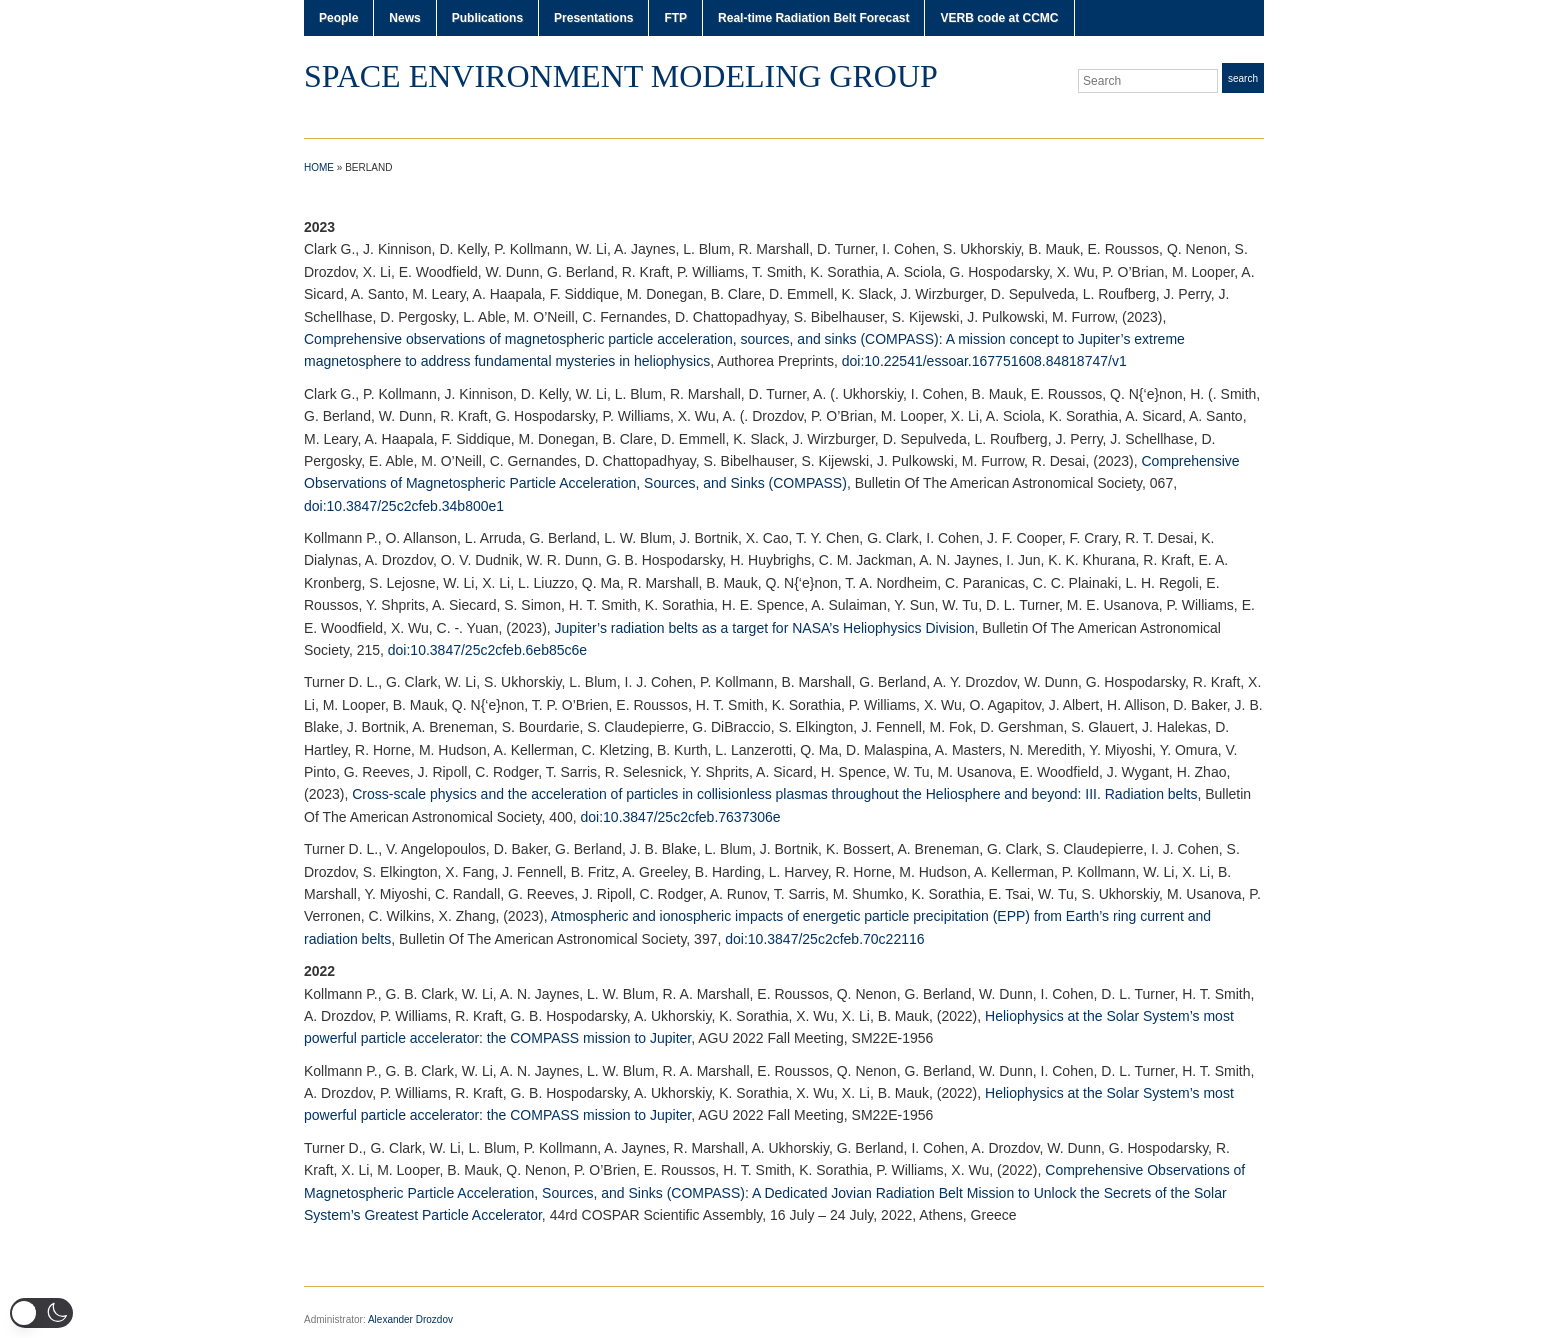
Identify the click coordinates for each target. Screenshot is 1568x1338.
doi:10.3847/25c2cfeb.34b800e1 (404, 506)
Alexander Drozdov (410, 1319)
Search (1243, 78)
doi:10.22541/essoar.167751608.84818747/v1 (984, 361)
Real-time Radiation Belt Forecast (813, 18)
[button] (41, 1313)
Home (319, 167)
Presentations (593, 18)
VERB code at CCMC (999, 18)
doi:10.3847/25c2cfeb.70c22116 (824, 939)
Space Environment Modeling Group (621, 76)
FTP (675, 18)
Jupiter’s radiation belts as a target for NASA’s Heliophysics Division (765, 628)
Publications (487, 18)
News (404, 18)
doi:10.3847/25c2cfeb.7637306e (681, 817)
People (338, 18)
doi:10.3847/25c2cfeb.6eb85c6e (487, 650)
